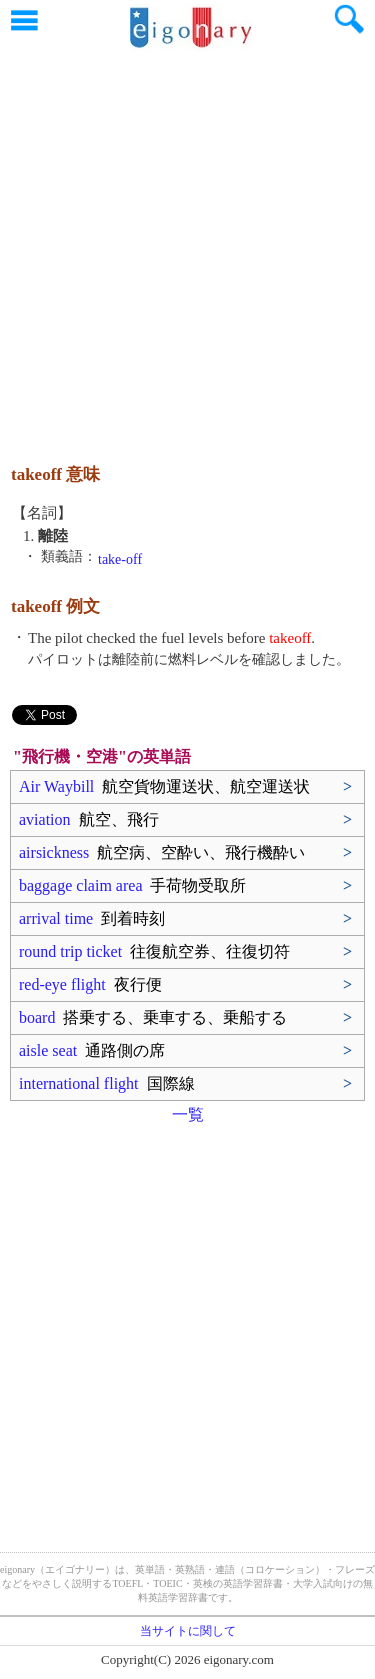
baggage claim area (132, 885)
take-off (120, 559)
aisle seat (92, 1050)
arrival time (92, 918)
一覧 (188, 1114)
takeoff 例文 (55, 606)
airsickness (162, 852)
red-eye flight (90, 984)
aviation (89, 819)
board (153, 1017)
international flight (107, 1083)
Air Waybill (164, 786)
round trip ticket (154, 951)
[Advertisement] (187, 247)
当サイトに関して (188, 1631)
